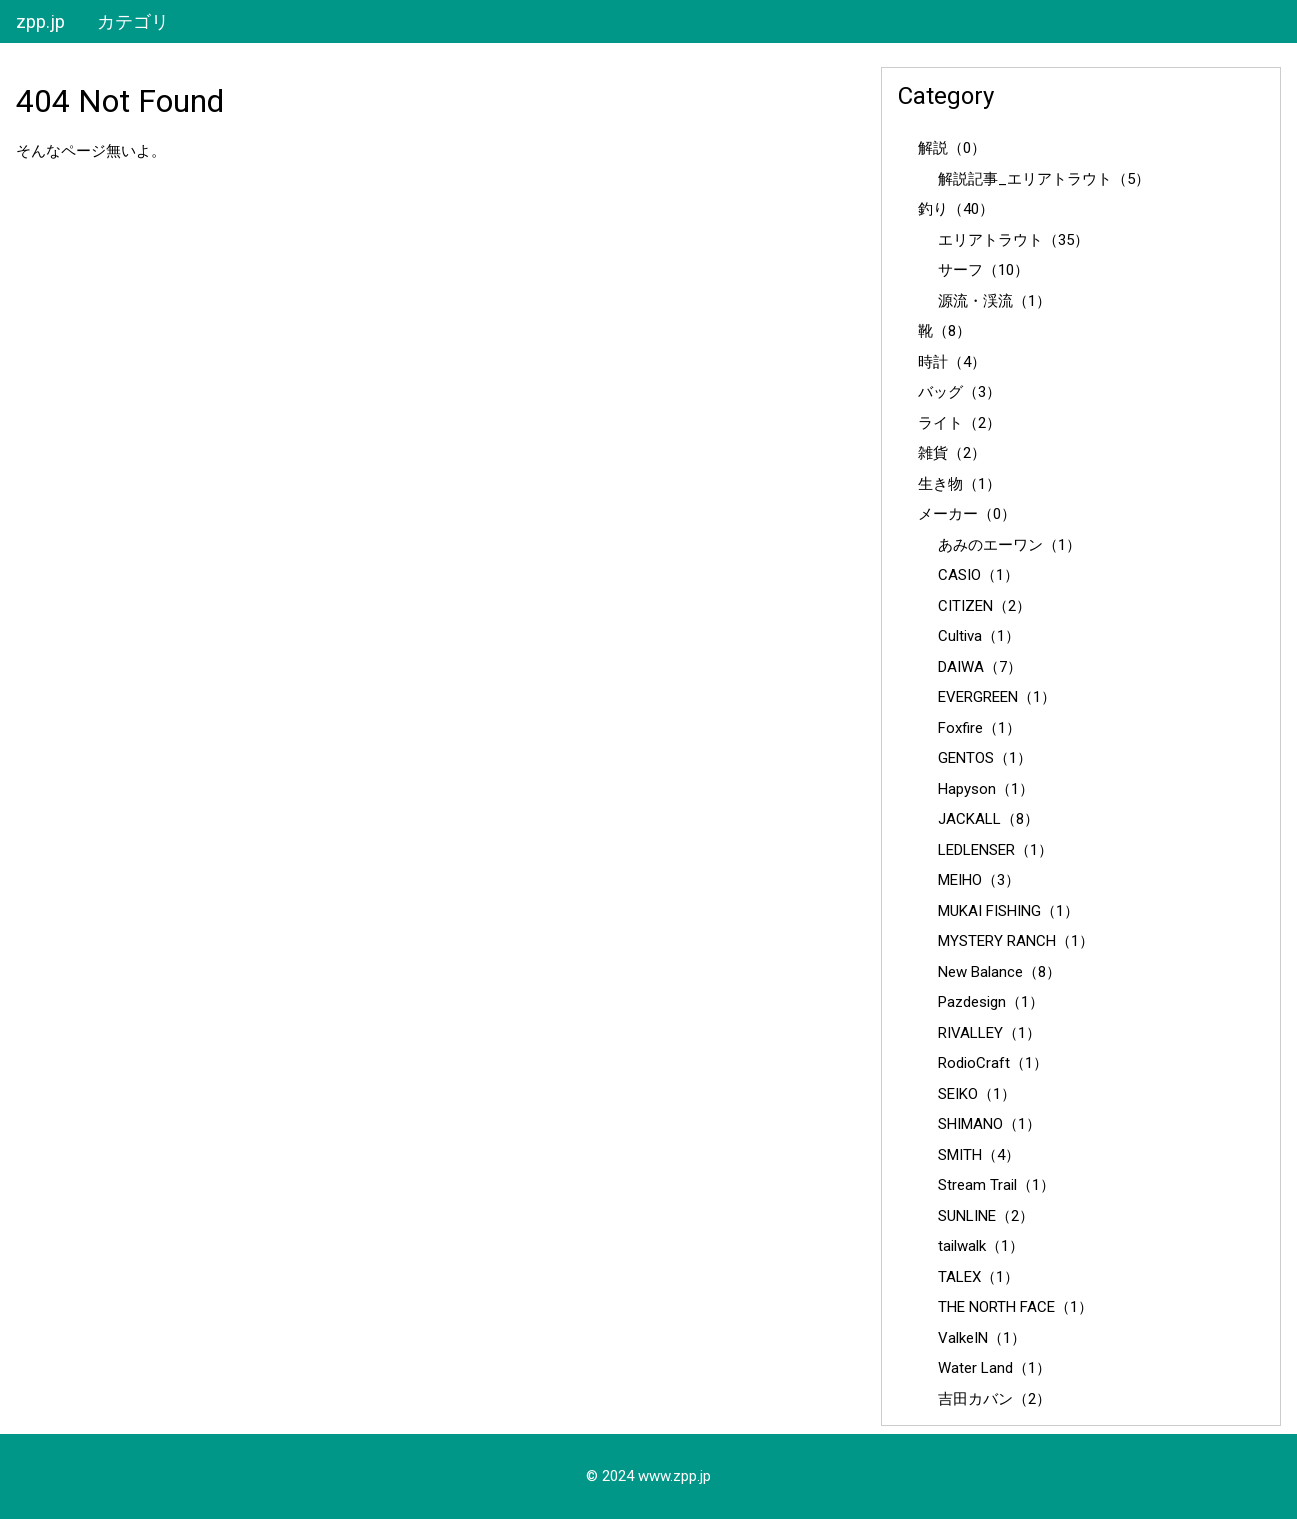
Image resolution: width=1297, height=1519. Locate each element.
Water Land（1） (994, 1368)
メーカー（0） (967, 514)
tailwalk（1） (981, 1246)
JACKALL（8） (988, 819)
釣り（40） (956, 209)
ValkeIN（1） (982, 1338)
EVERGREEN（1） (997, 697)
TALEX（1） (978, 1277)
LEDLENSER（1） (995, 850)
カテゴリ (133, 21)
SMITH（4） (979, 1155)
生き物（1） (959, 484)
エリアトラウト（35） (1013, 240)
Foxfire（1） (979, 728)
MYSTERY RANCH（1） (1016, 941)
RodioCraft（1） (993, 1063)
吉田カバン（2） (994, 1399)
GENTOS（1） (985, 758)
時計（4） (952, 362)
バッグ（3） (959, 392)
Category (946, 96)
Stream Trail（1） (996, 1185)
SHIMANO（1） (989, 1124)
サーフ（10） (983, 270)
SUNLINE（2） (986, 1216)
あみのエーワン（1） (1009, 545)
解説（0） (952, 148)
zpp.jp (40, 21)
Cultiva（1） (979, 636)
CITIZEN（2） (984, 606)
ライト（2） (959, 423)
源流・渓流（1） (994, 301)
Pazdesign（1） (991, 1002)
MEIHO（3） (979, 880)
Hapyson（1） (986, 789)
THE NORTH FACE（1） (1015, 1307)
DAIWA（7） (980, 667)
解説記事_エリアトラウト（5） (1044, 179)
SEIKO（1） (977, 1094)
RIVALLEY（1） (989, 1033)
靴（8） (944, 331)
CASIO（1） (978, 575)
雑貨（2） (952, 453)
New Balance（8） (999, 972)
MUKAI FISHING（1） (1008, 911)
